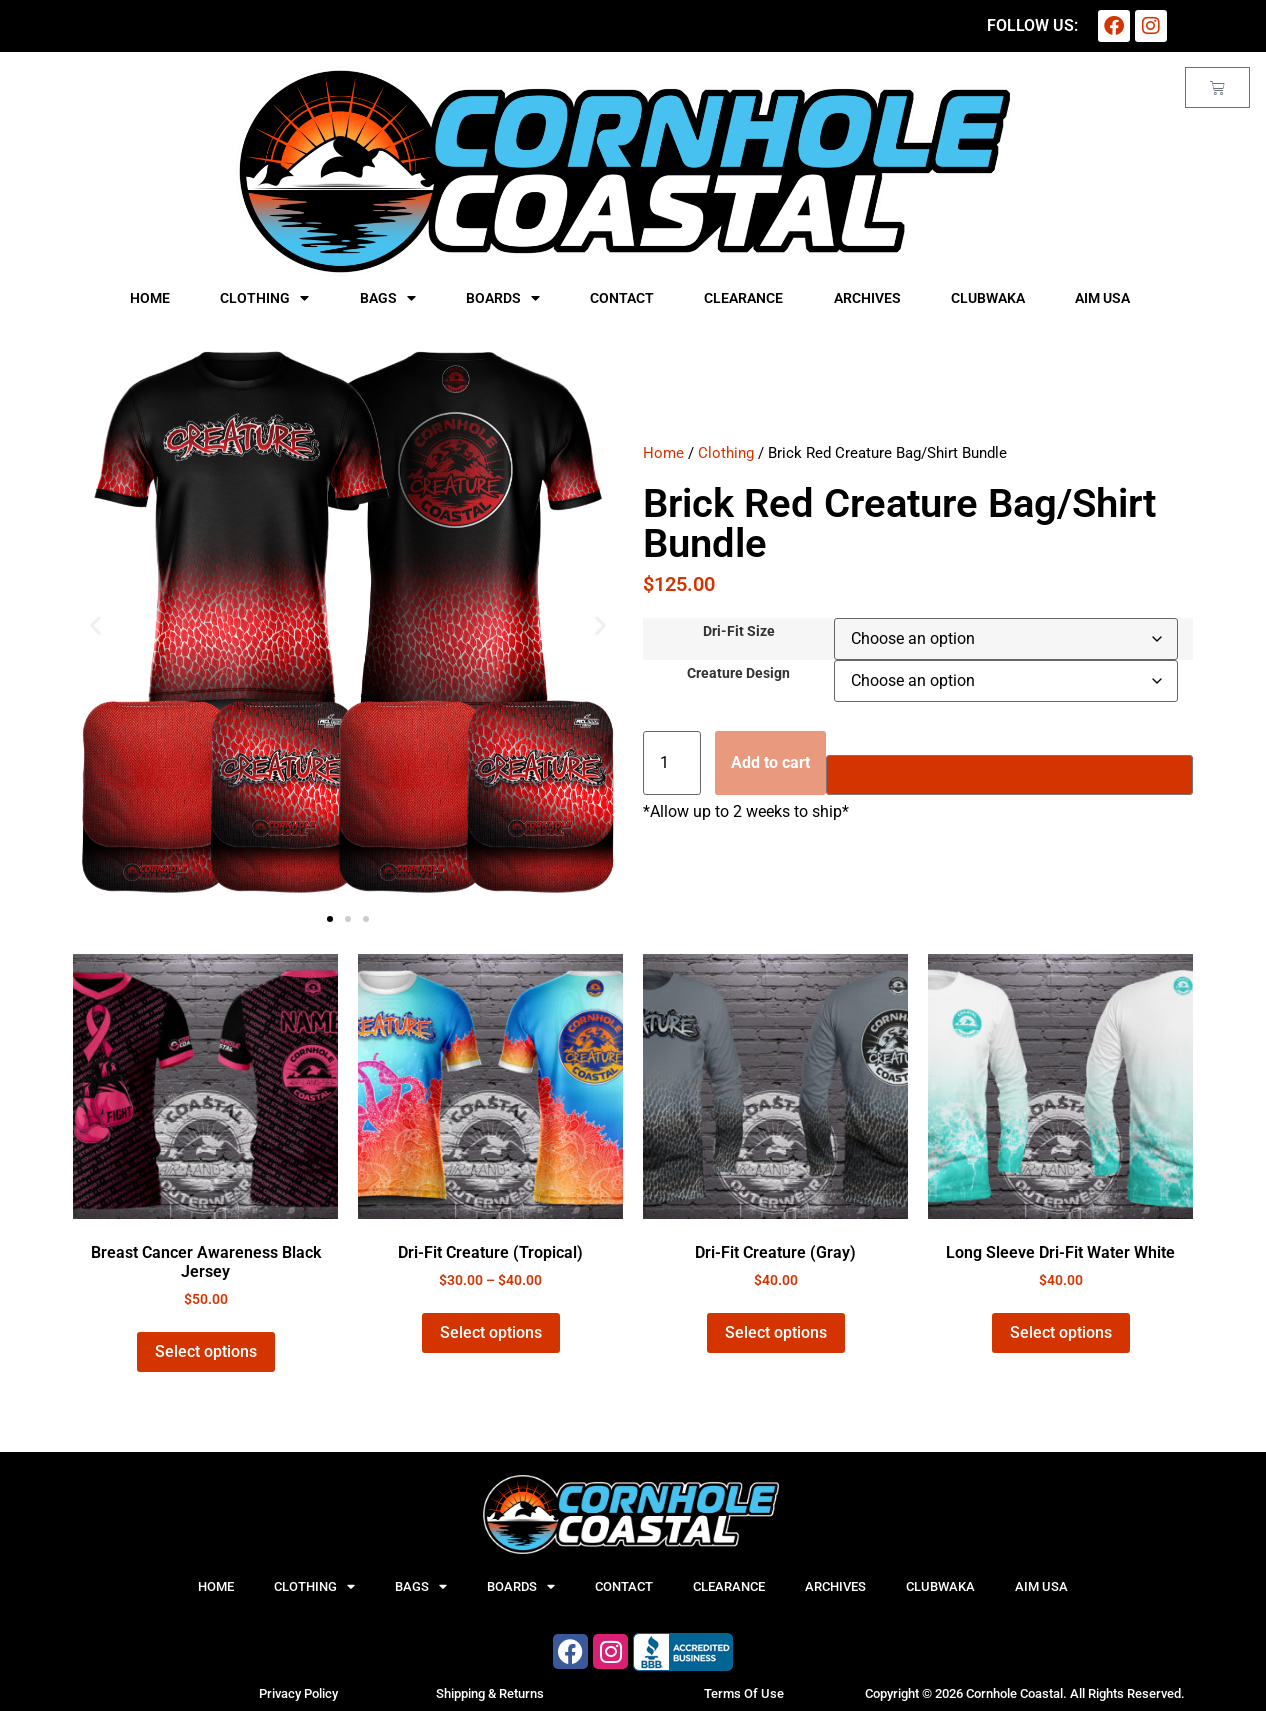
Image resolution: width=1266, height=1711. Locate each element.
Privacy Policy (298, 1693)
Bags (388, 298)
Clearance (743, 298)
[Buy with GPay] (1009, 775)
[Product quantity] (672, 763)
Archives (867, 298)
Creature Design (738, 674)
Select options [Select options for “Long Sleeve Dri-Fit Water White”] (1061, 1332)
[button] (95, 625)
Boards (503, 298)
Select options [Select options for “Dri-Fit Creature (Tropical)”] (491, 1332)
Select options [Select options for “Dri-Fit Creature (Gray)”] (776, 1332)
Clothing (264, 298)
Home (150, 298)
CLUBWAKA (988, 298)
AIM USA (1102, 298)
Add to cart (770, 762)
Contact (622, 298)
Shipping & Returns (490, 1693)
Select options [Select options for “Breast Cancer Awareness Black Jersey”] (206, 1351)
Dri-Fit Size (739, 632)
